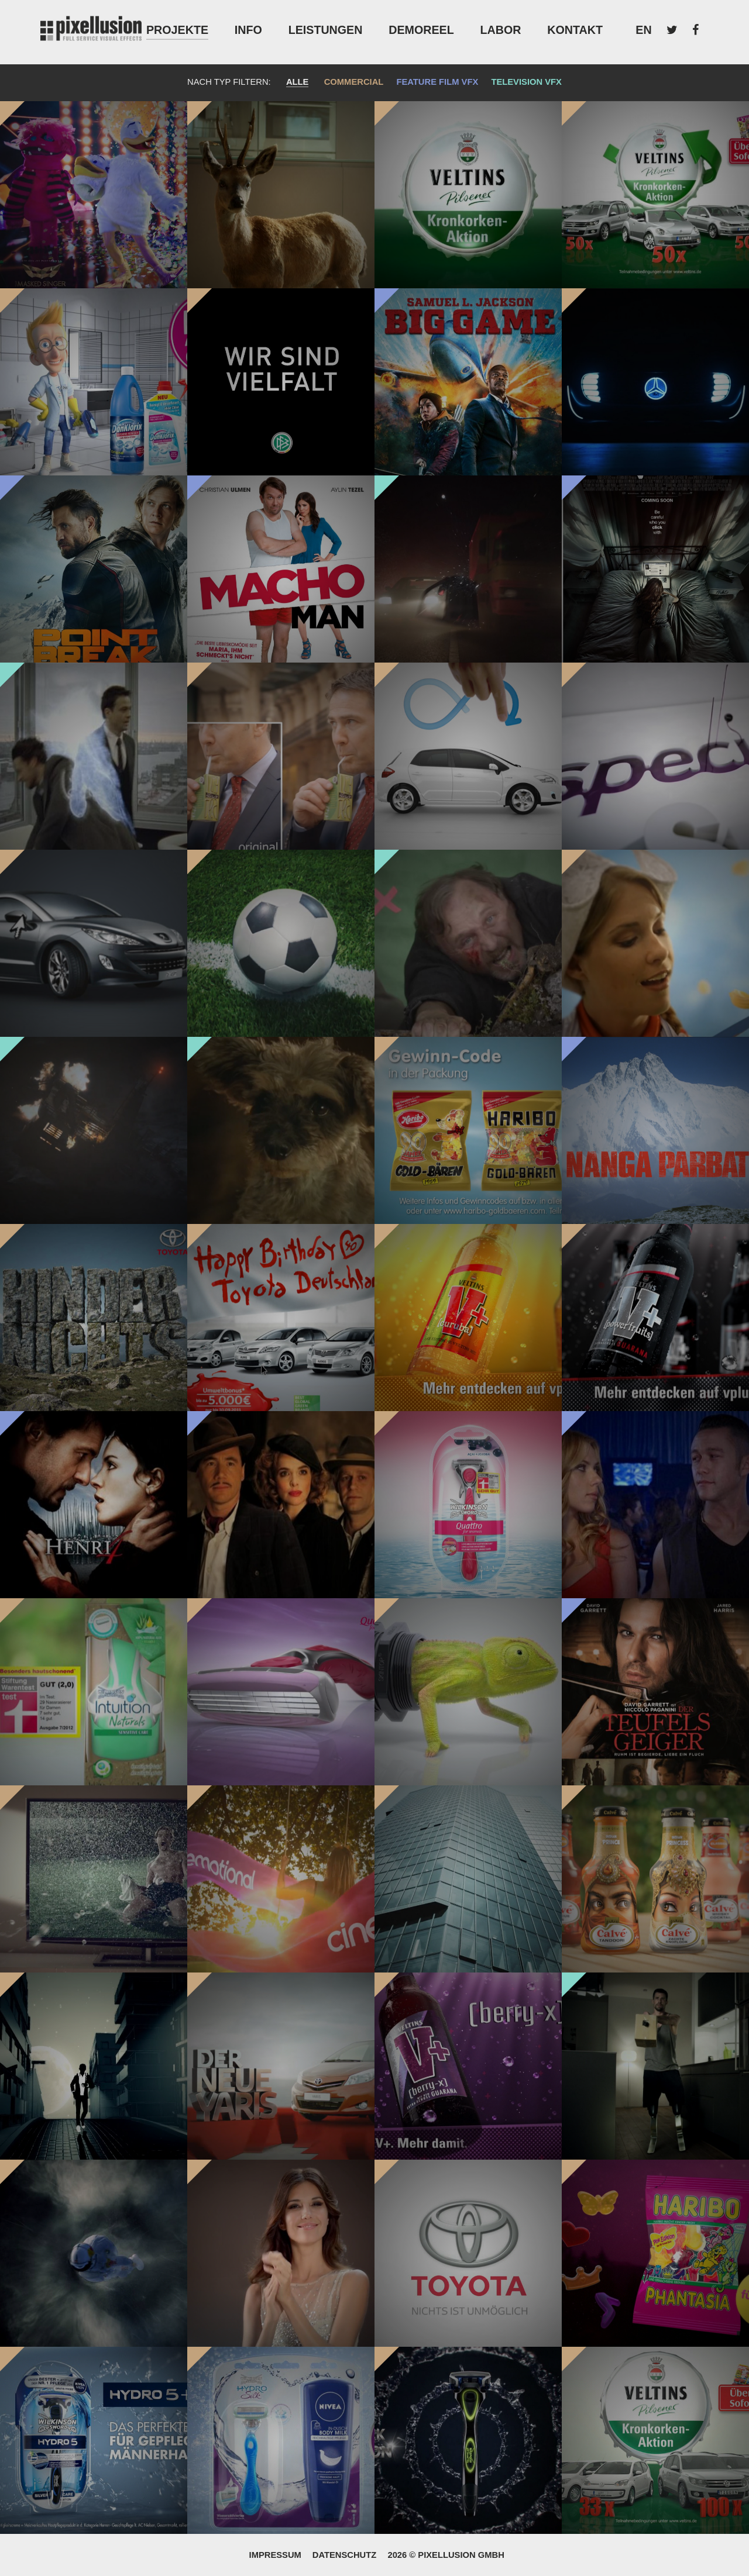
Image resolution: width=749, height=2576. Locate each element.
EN (643, 29)
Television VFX (526, 82)
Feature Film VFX (437, 82)
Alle (297, 82)
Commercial (354, 82)
